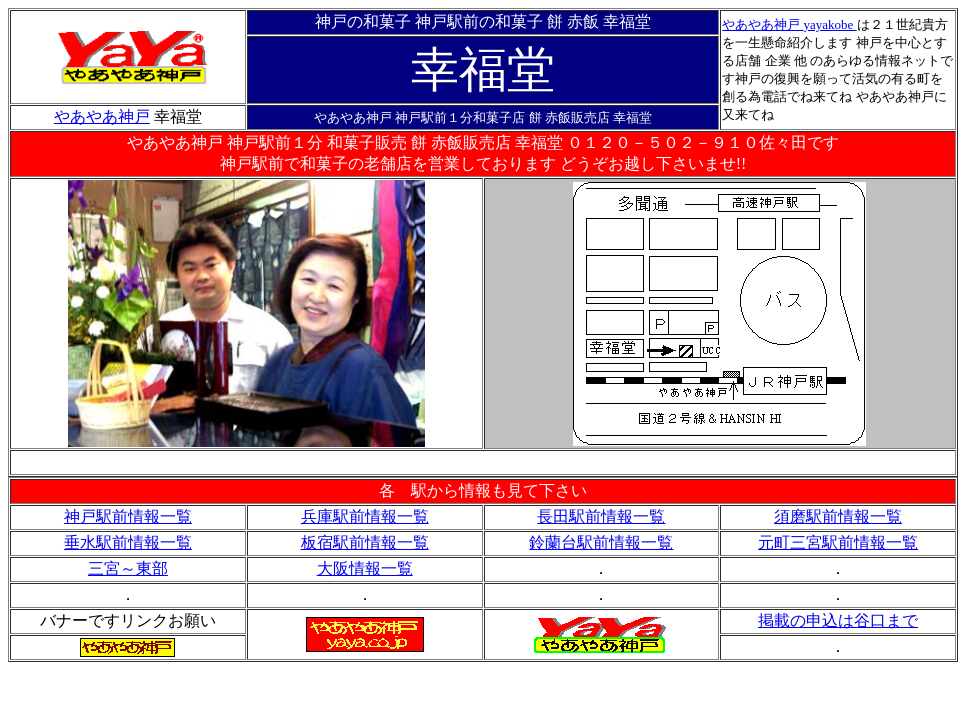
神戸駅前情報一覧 (128, 516)
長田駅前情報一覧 (601, 516)
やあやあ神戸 (762, 24)
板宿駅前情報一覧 (365, 542)
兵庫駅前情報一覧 (365, 516)
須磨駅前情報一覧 (838, 516)
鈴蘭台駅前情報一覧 (601, 542)
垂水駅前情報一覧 (128, 542)
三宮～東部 (128, 568)
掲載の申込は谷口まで (838, 620)
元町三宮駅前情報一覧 (838, 542)
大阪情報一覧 (365, 568)
